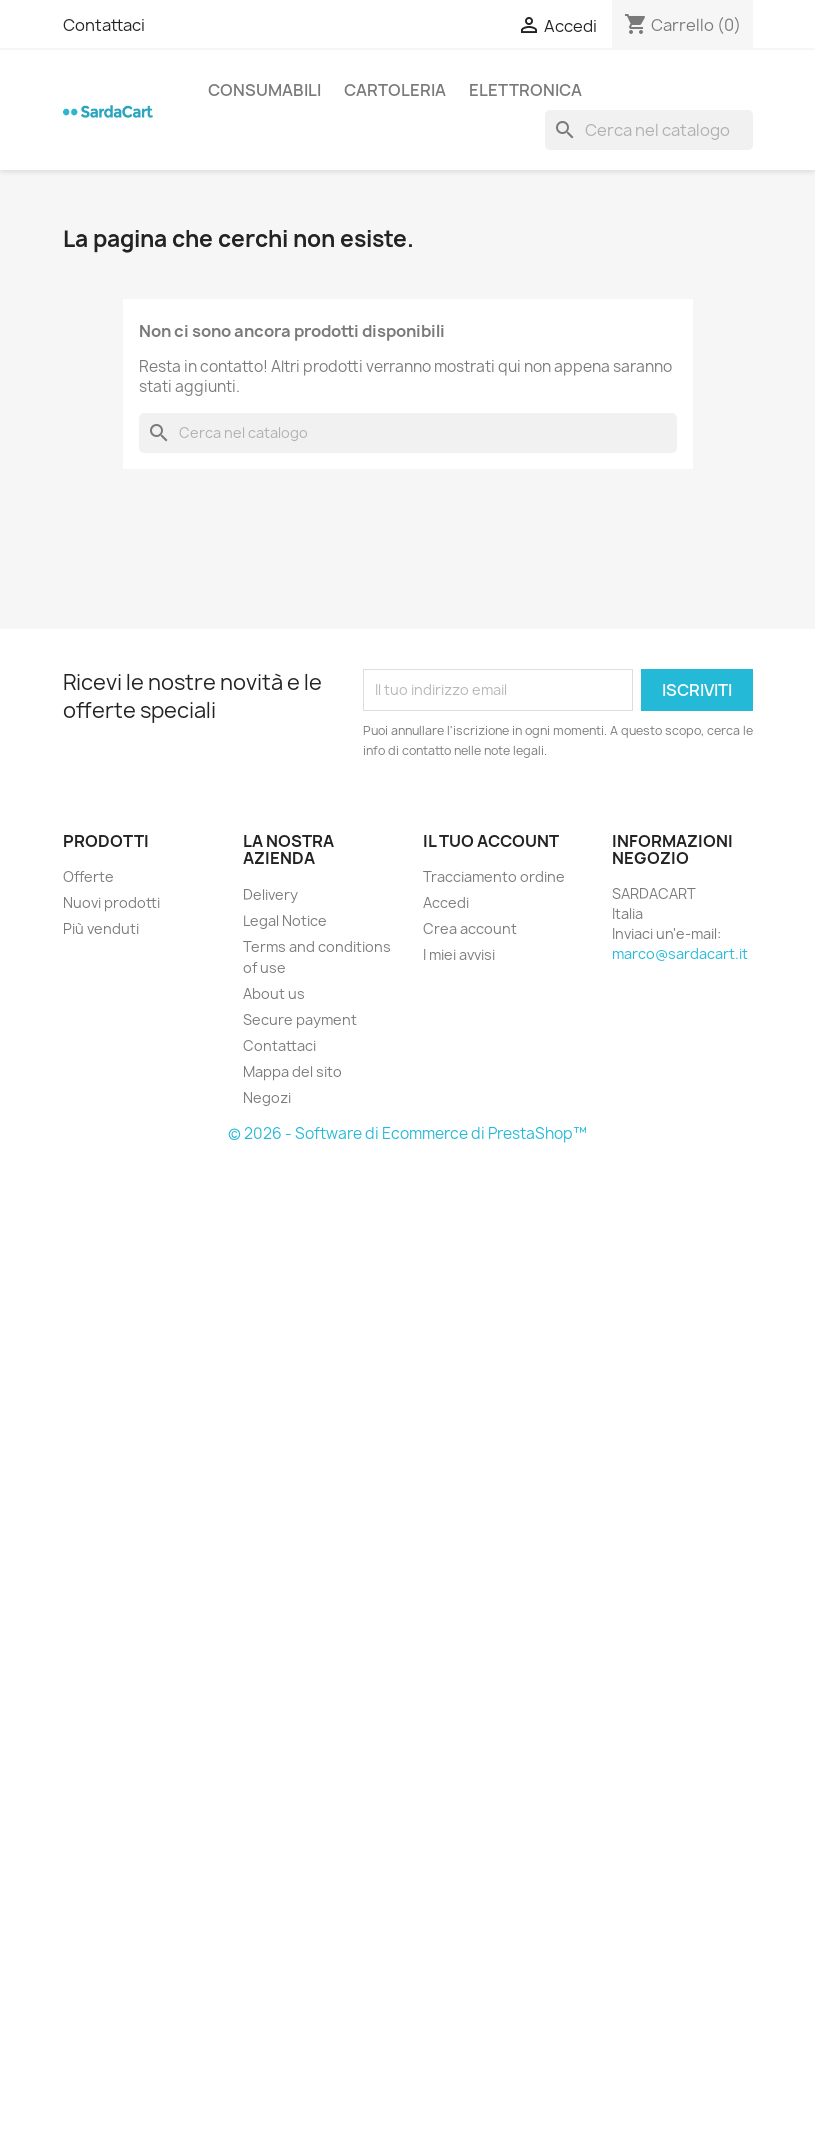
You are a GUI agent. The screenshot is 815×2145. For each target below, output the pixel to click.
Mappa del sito (292, 1071)
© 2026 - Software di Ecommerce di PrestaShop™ (407, 1133)
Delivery (270, 894)
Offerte (88, 876)
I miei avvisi (459, 954)
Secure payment (300, 1019)
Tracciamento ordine (494, 876)
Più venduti (101, 928)
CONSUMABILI (264, 90)
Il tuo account (491, 841)
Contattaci (104, 25)
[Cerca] (649, 130)
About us (274, 993)
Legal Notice (285, 920)
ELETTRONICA (525, 90)
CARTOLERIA (395, 90)
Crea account (470, 928)
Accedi (446, 902)
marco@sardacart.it (680, 953)
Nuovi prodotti (111, 902)
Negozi (267, 1097)
